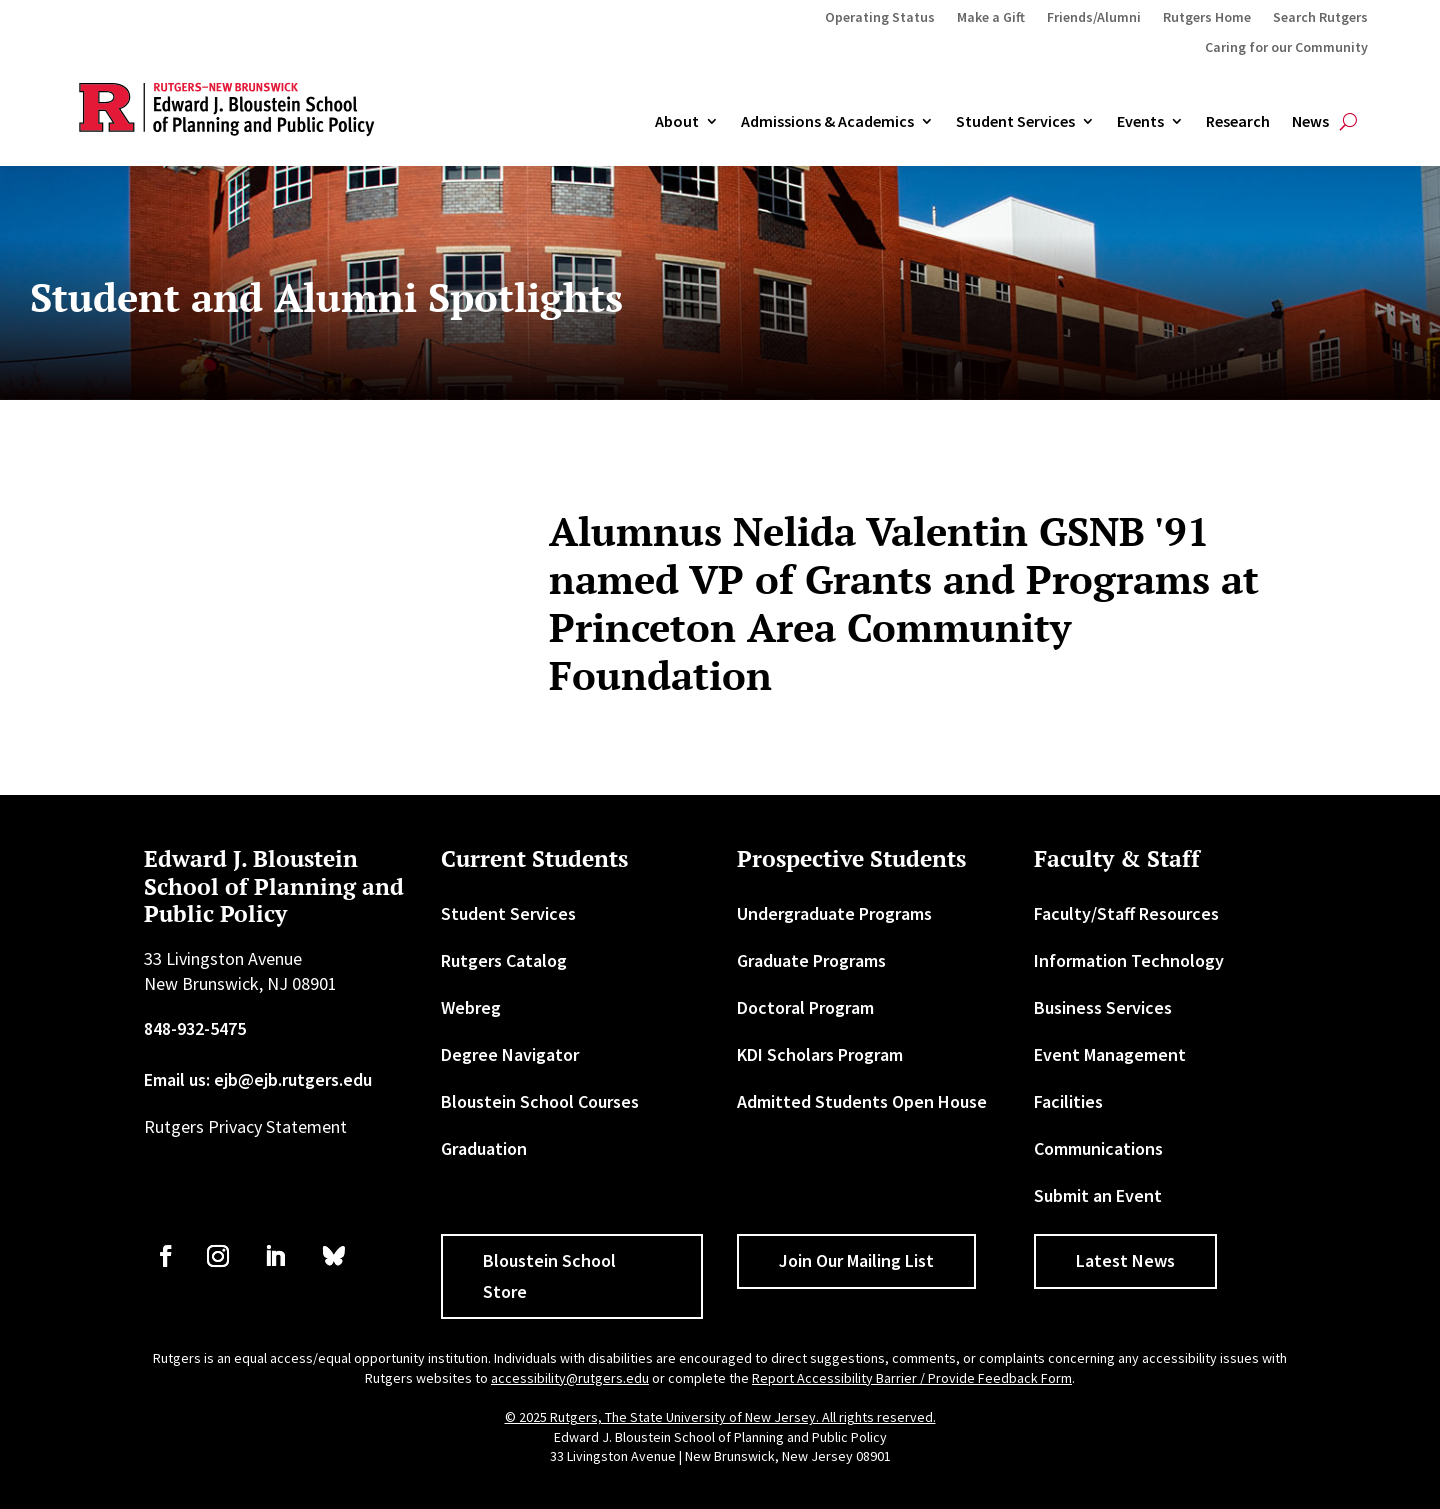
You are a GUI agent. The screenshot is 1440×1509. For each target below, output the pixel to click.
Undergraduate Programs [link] (834, 913)
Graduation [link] (484, 1148)
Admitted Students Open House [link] (862, 1101)
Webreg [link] (471, 1007)
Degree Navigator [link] (510, 1054)
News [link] (1310, 122)
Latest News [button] (1125, 1260)
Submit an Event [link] (1098, 1195)
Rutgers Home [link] (1207, 18)
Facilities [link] (1068, 1101)
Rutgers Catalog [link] (504, 960)
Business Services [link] (1103, 1007)
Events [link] (1140, 122)
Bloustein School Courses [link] (540, 1101)
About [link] (677, 122)
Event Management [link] (1110, 1054)
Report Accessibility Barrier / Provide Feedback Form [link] (912, 1378)
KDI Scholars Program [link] (820, 1054)
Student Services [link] (1015, 122)
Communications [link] (1098, 1148)
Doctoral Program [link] (805, 1007)
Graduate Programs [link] (811, 960)
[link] (166, 1256)
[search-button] (1348, 122)
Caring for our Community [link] (1286, 48)
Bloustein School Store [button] (549, 1276)
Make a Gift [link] (991, 18)
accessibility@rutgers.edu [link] (570, 1378)
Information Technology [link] (1129, 960)
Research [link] (1238, 122)
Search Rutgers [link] (1320, 18)
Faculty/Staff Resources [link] (1126, 913)
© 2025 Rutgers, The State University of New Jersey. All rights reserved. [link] (720, 1417)
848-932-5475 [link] (195, 1028)
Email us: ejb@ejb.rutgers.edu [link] (258, 1079)
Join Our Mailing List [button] (856, 1260)
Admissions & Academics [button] (827, 122)
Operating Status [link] (880, 18)
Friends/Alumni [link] (1094, 18)
